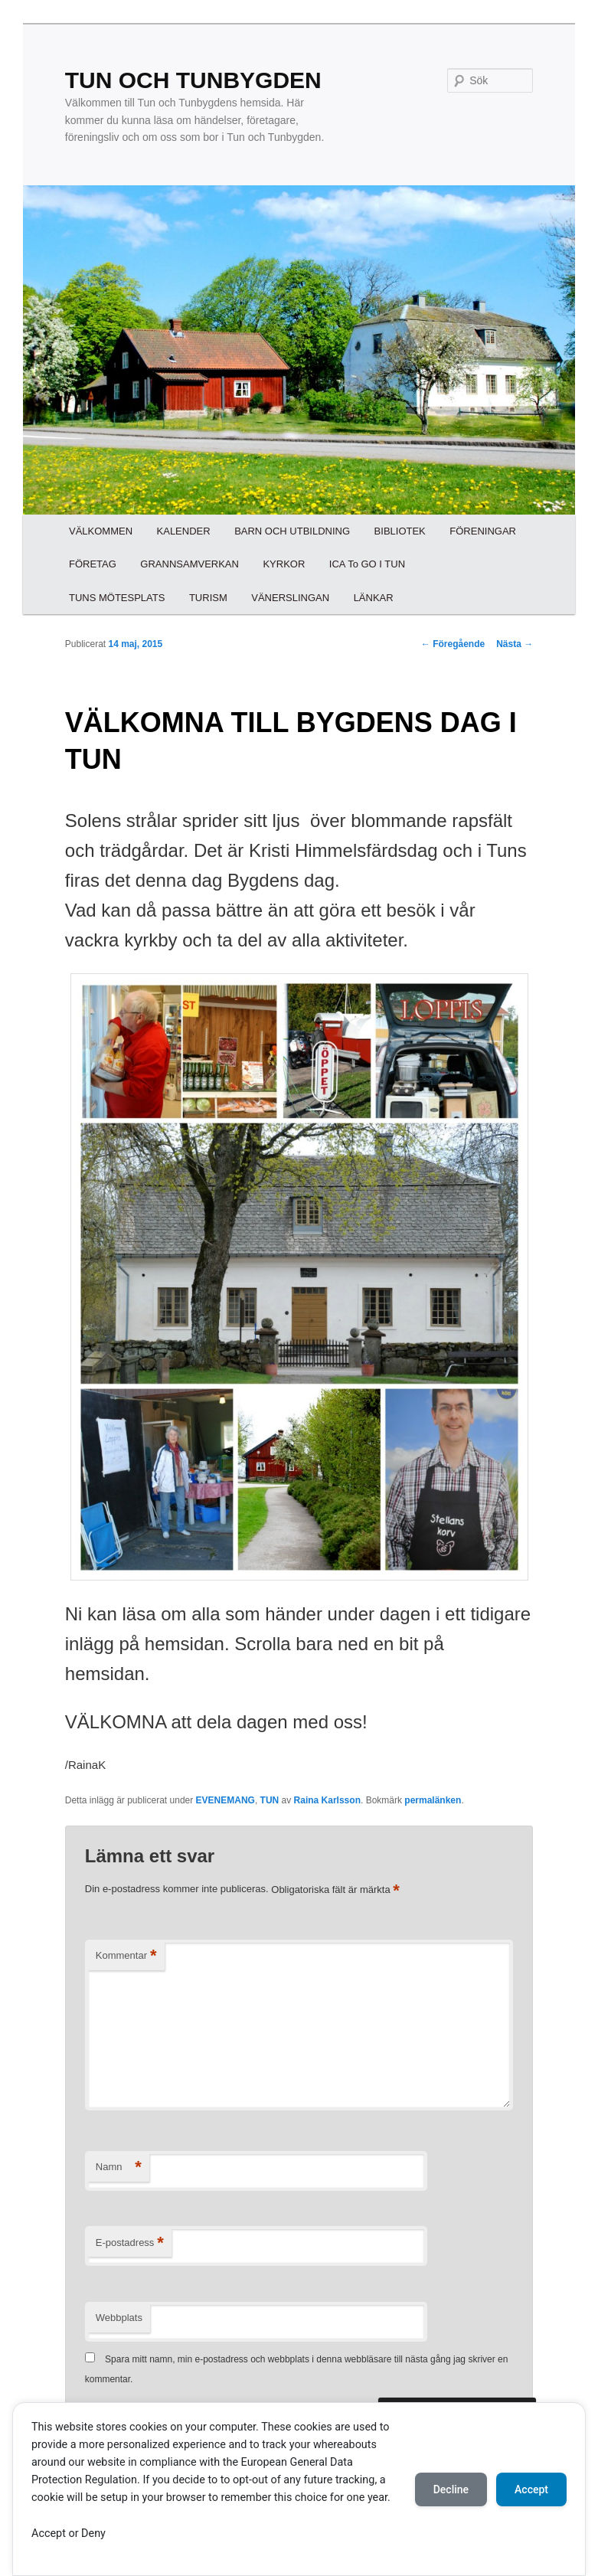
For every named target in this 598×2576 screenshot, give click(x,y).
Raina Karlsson (327, 1800)
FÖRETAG (92, 564)
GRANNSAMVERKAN (189, 564)
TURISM (208, 597)
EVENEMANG (225, 1800)
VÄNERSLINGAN (290, 597)
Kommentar (126, 1956)
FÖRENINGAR (482, 531)
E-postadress (130, 2243)
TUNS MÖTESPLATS (117, 597)
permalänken (432, 1800)
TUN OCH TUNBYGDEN (193, 80)
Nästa (514, 644)
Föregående (453, 644)
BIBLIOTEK (400, 531)
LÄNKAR (374, 597)
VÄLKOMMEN (100, 531)
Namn (119, 2167)
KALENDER (184, 531)
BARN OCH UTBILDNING (292, 531)
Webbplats (119, 2317)
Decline (451, 2489)
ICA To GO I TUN (367, 564)
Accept (531, 2489)
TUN (269, 1800)
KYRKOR (284, 564)
